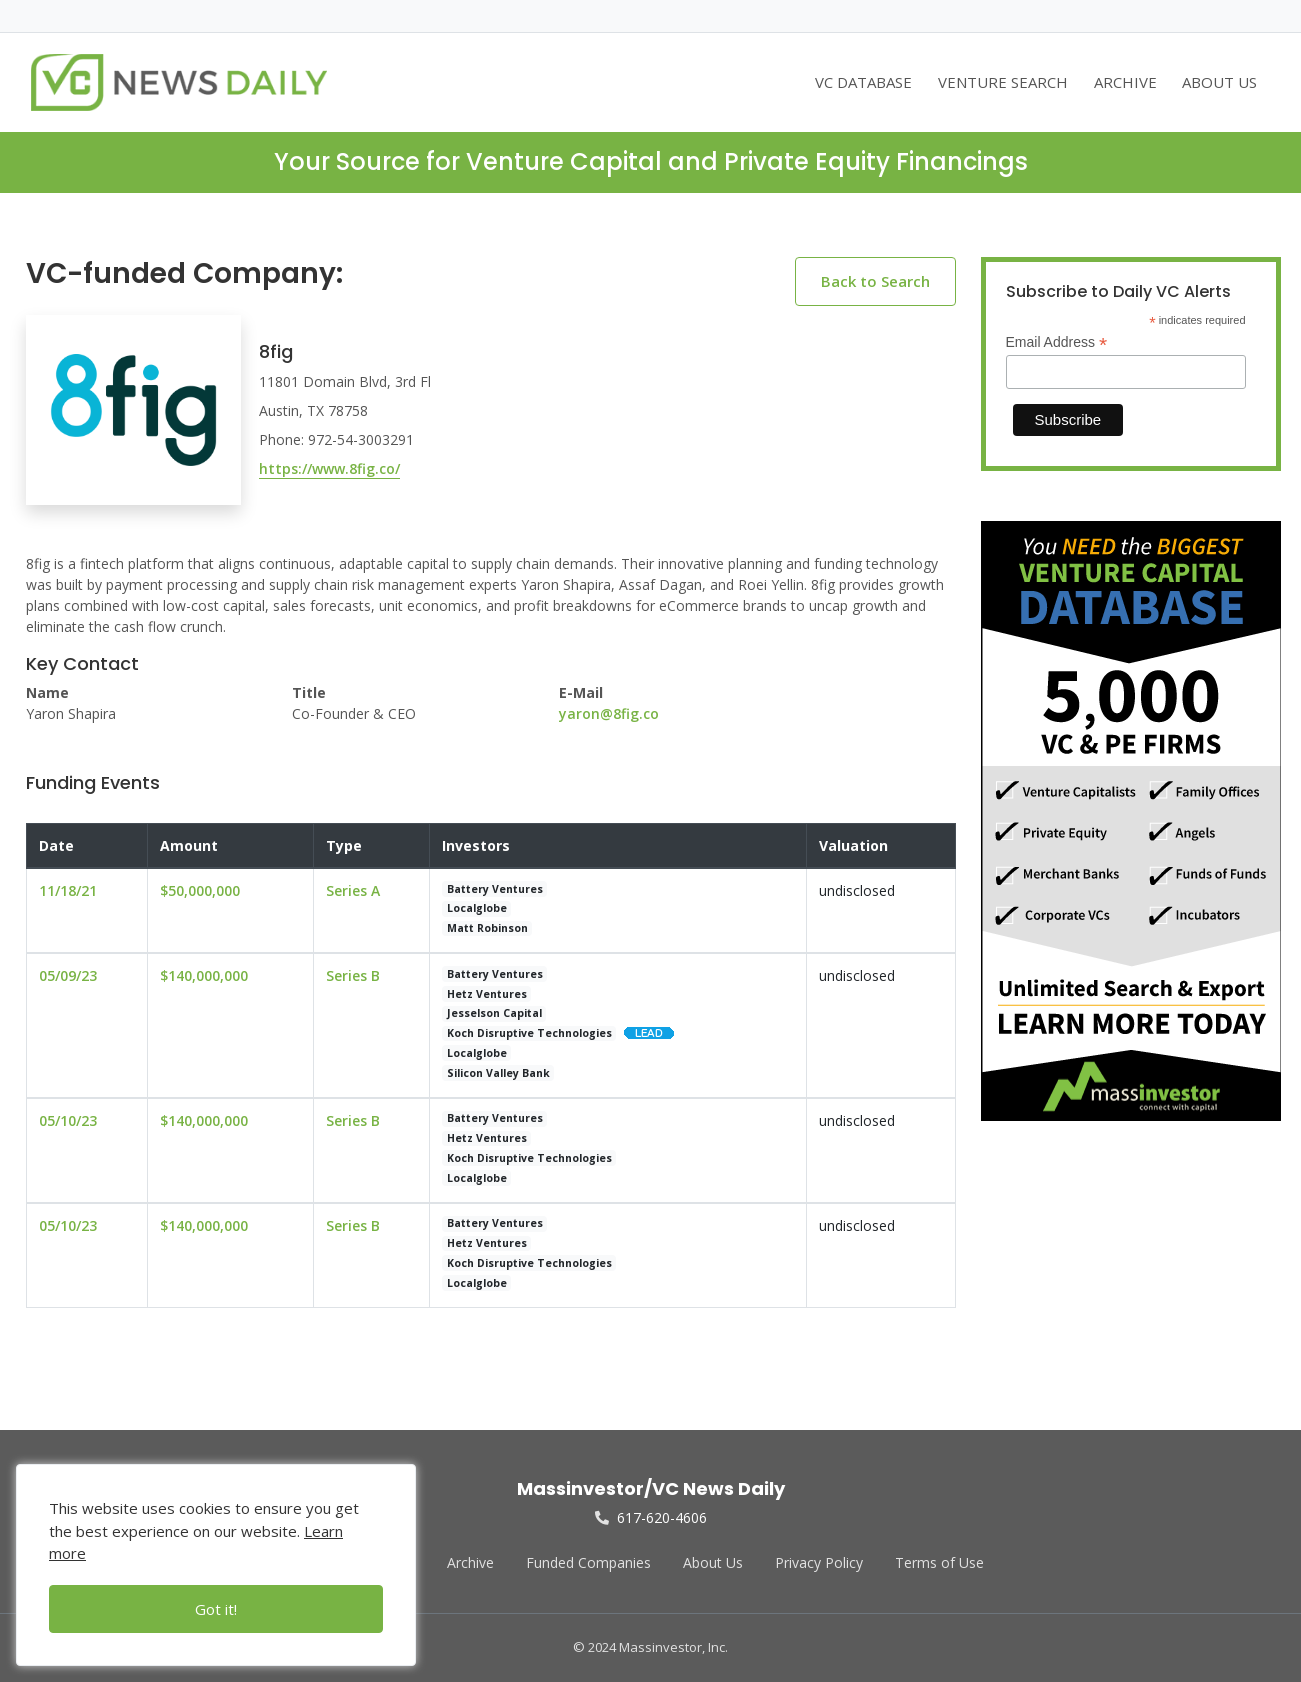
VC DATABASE (863, 82)
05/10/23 (68, 1120)
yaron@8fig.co (609, 713)
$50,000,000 (200, 890)
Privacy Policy (819, 1562)
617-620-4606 (651, 1517)
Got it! (216, 1609)
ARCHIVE (1125, 82)
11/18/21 (68, 890)
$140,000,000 (204, 975)
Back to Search (875, 281)
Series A (353, 890)
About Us (713, 1562)
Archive (470, 1562)
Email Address (1057, 342)
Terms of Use (939, 1562)
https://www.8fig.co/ (329, 468)
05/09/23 (68, 975)
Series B (353, 975)
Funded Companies (588, 1562)
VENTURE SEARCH (1003, 82)
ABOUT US (1219, 82)
